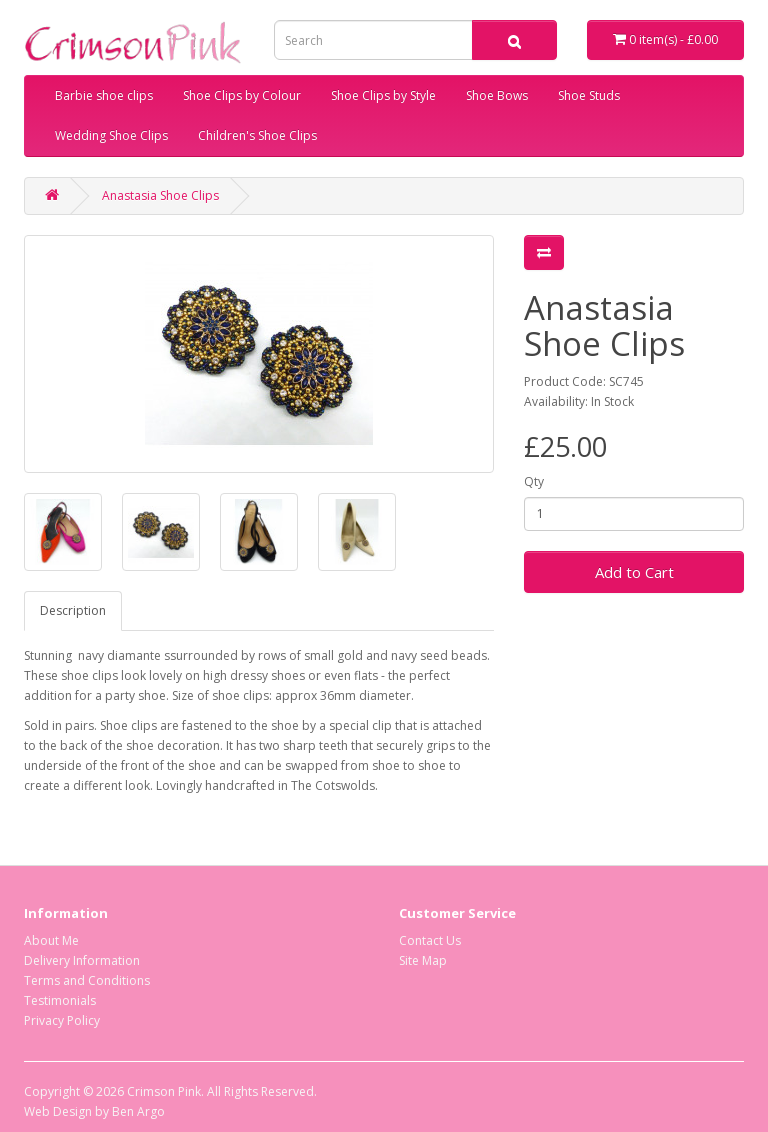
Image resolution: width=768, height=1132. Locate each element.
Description (73, 610)
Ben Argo (138, 1111)
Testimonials (60, 1000)
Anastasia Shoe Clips (160, 195)
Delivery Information (82, 960)
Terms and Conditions (87, 980)
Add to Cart (634, 572)
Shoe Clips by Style (383, 95)
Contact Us (430, 940)
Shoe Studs (589, 95)
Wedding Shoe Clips (111, 135)
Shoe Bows (497, 95)
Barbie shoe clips (104, 95)
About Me (51, 940)
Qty (534, 481)
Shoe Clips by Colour (242, 95)
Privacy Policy (62, 1020)
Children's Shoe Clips (257, 135)
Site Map (423, 960)
